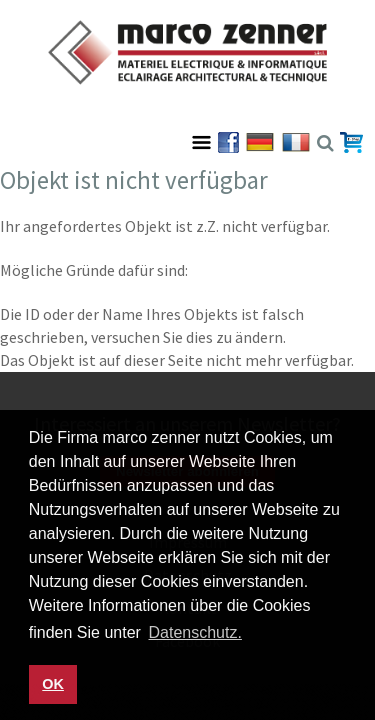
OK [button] (53, 684)
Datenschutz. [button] (195, 632)
